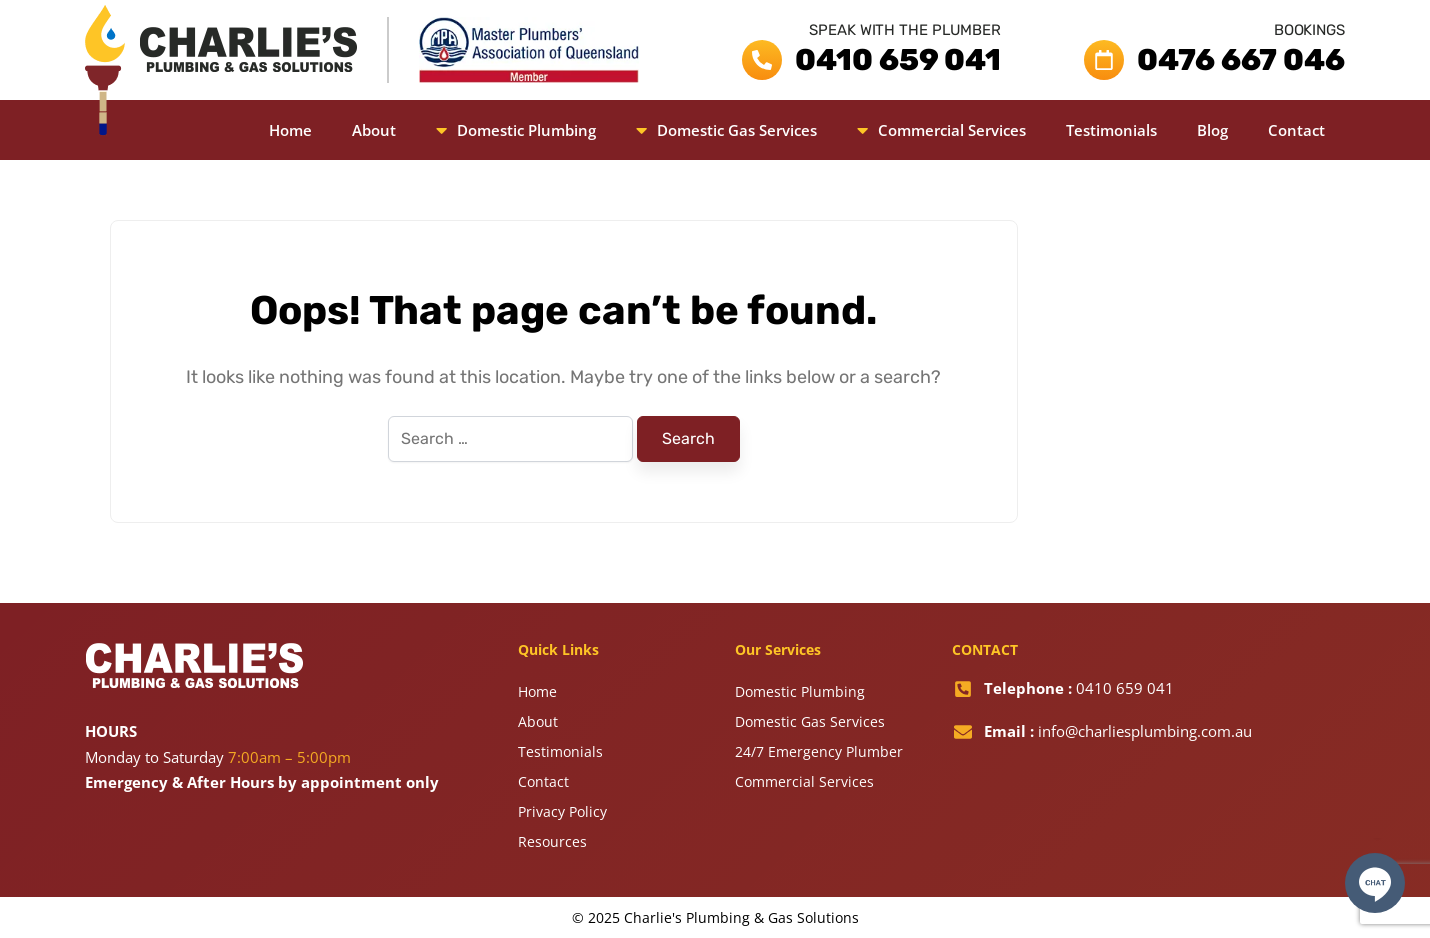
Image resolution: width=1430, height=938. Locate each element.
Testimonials (1111, 130)
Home (290, 130)
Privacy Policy (562, 811)
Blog (1212, 130)
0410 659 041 (898, 60)
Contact (1296, 130)
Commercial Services (941, 130)
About (374, 130)
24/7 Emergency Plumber (819, 751)
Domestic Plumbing (516, 130)
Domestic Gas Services (726, 130)
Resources (552, 841)
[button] (516, 130)
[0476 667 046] (1104, 60)
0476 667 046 (1241, 60)
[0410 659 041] (762, 60)
